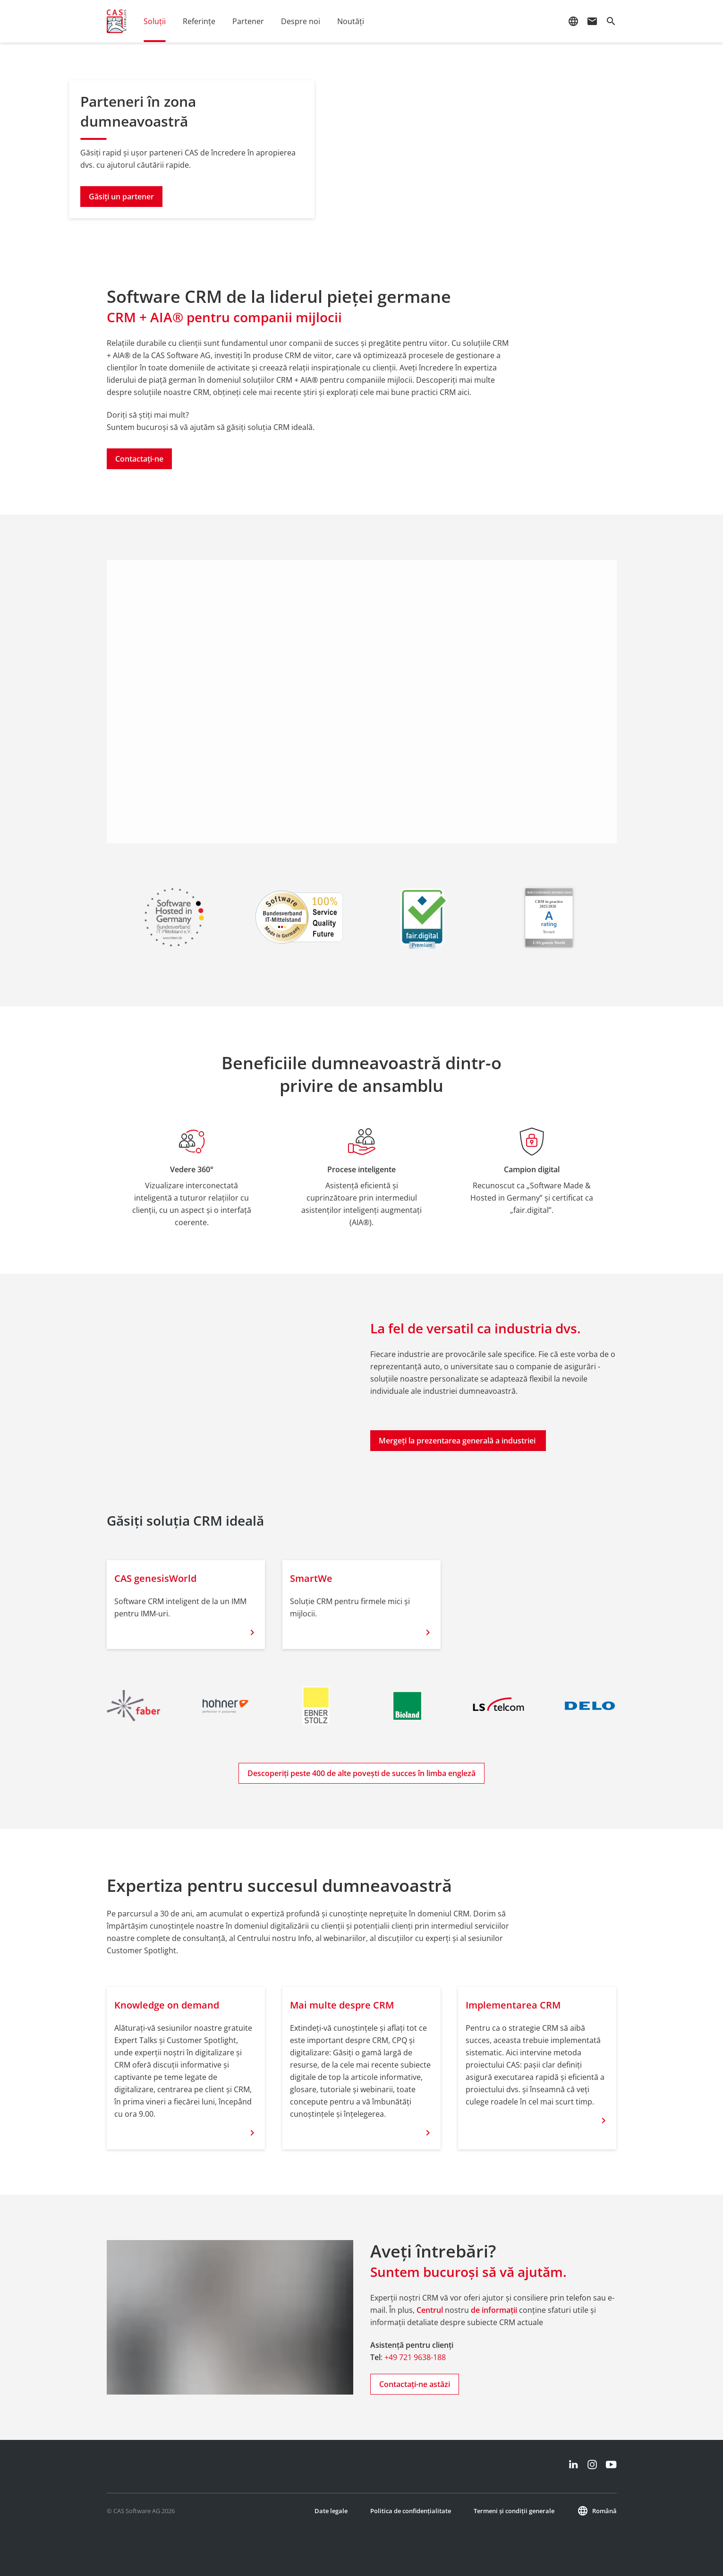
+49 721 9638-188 (415, 2357)
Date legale (331, 2511)
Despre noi (300, 21)
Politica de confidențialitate (410, 2511)
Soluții (155, 21)
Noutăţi (350, 21)
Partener (248, 21)
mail (592, 21)
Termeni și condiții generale (514, 2511)
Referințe (199, 21)
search (611, 21)
